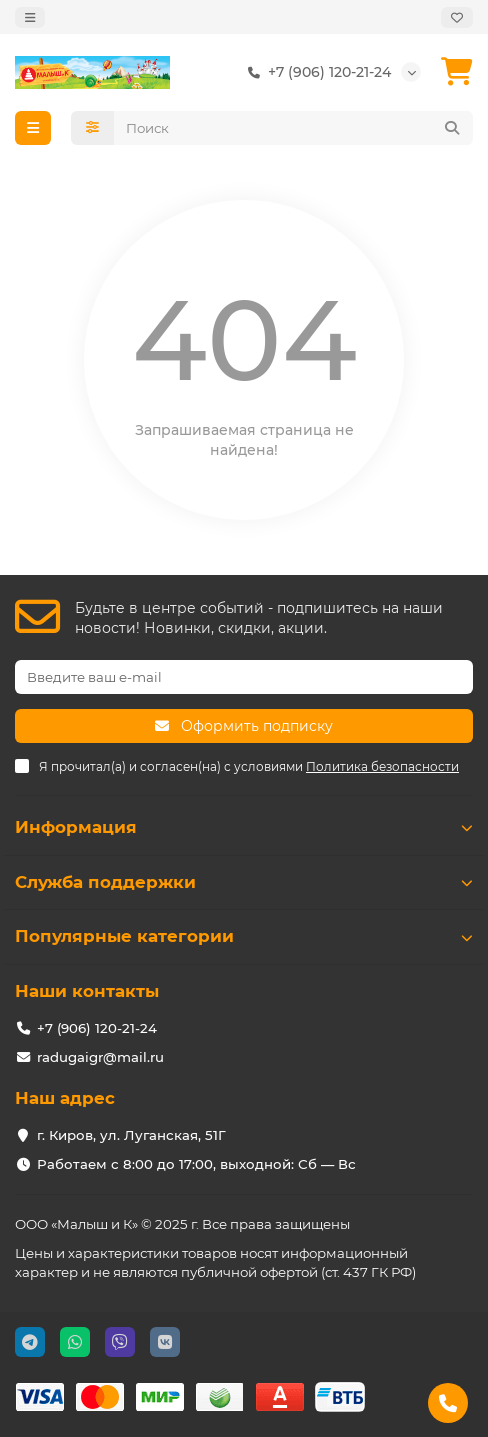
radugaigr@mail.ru (100, 1057)
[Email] (244, 677)
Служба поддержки (244, 882)
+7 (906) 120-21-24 (315, 72)
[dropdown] (30, 17)
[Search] (293, 128)
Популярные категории (244, 936)
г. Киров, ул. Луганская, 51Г (131, 1135)
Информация (244, 827)
